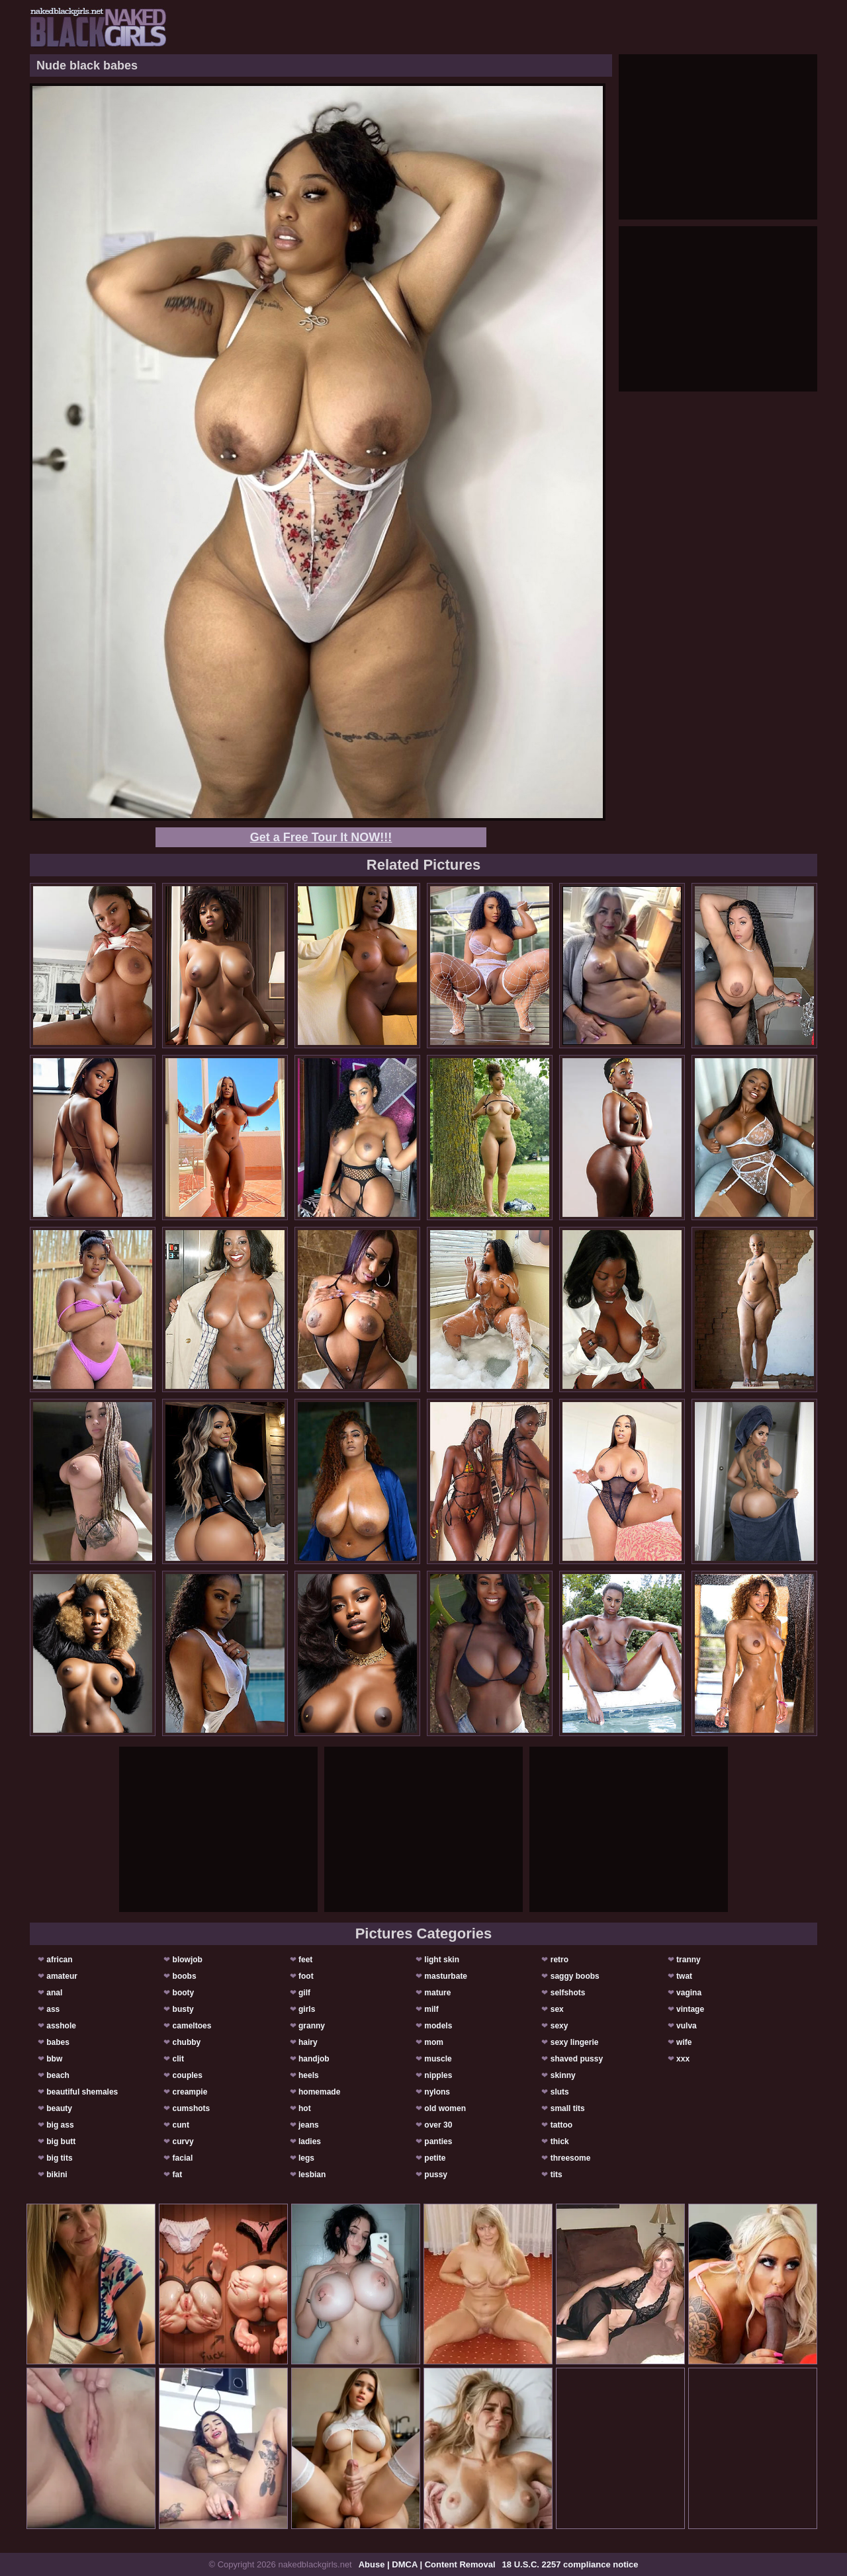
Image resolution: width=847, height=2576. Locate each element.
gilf (304, 1992)
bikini (56, 2174)
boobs (185, 1976)
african (59, 1959)
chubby (187, 2042)
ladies (309, 2141)
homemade (319, 2092)
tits (556, 2174)
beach (57, 2075)
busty (183, 2009)
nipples (438, 2075)
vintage (690, 2009)
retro (559, 1959)
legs (306, 2158)
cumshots (191, 2108)
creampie (190, 2092)
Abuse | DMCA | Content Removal (427, 2564)
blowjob (187, 1959)
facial (183, 2158)
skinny (563, 2075)
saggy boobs (575, 1976)
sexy (559, 2025)
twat (684, 1976)
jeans (308, 2125)
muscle (437, 2058)
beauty (59, 2108)
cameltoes (192, 2025)
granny (311, 2025)
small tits (568, 2108)
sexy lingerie (575, 2042)
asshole (61, 2025)
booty (184, 1992)
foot (306, 1976)
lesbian (312, 2174)
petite (434, 2158)
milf (431, 2009)
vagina (688, 1992)
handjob (314, 2058)
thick (560, 2141)
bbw (54, 2058)
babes (57, 2042)
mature (437, 1992)
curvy (183, 2141)
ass (53, 2009)
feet (305, 1959)
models (438, 2025)
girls (306, 2009)
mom (433, 2042)
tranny (688, 1959)
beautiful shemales (82, 2092)
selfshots (568, 1992)
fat (178, 2174)
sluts (560, 2092)
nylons (437, 2092)
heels (308, 2075)
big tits (59, 2158)
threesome (571, 2158)
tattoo (561, 2125)
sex (557, 2009)
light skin (441, 1959)
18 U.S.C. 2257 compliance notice (570, 2564)
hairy (308, 2042)
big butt (60, 2141)
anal (54, 1992)
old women (445, 2108)
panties (438, 2141)
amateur (61, 1976)
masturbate (445, 1976)
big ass (59, 2125)
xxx (683, 2058)
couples (187, 2075)
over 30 (438, 2125)
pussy (435, 2174)
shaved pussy (577, 2058)
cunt (181, 2125)
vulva (686, 2025)
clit (178, 2058)
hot (304, 2108)
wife (683, 2042)
